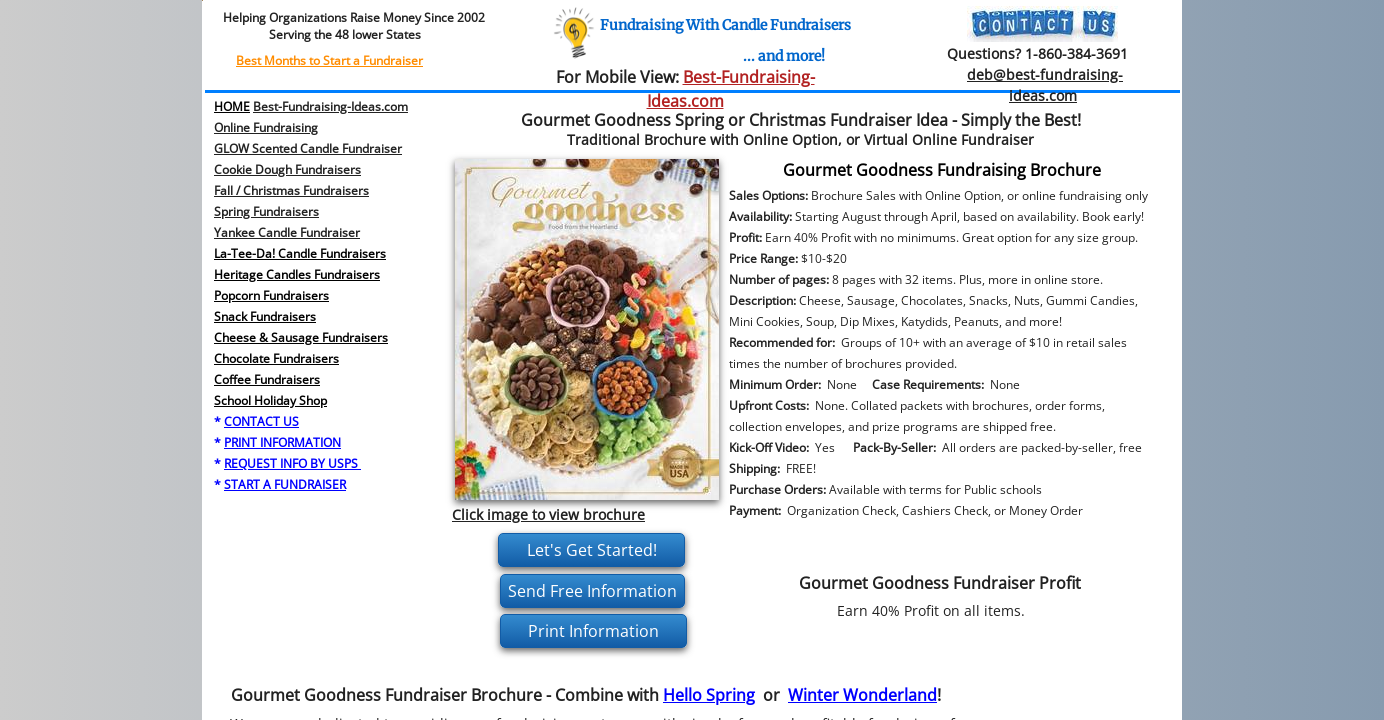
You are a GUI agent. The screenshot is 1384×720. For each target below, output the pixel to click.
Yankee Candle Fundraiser (287, 232)
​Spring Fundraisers (266, 211)
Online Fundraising (266, 127)
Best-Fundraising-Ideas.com (330, 106)
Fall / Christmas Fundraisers (291, 190)
